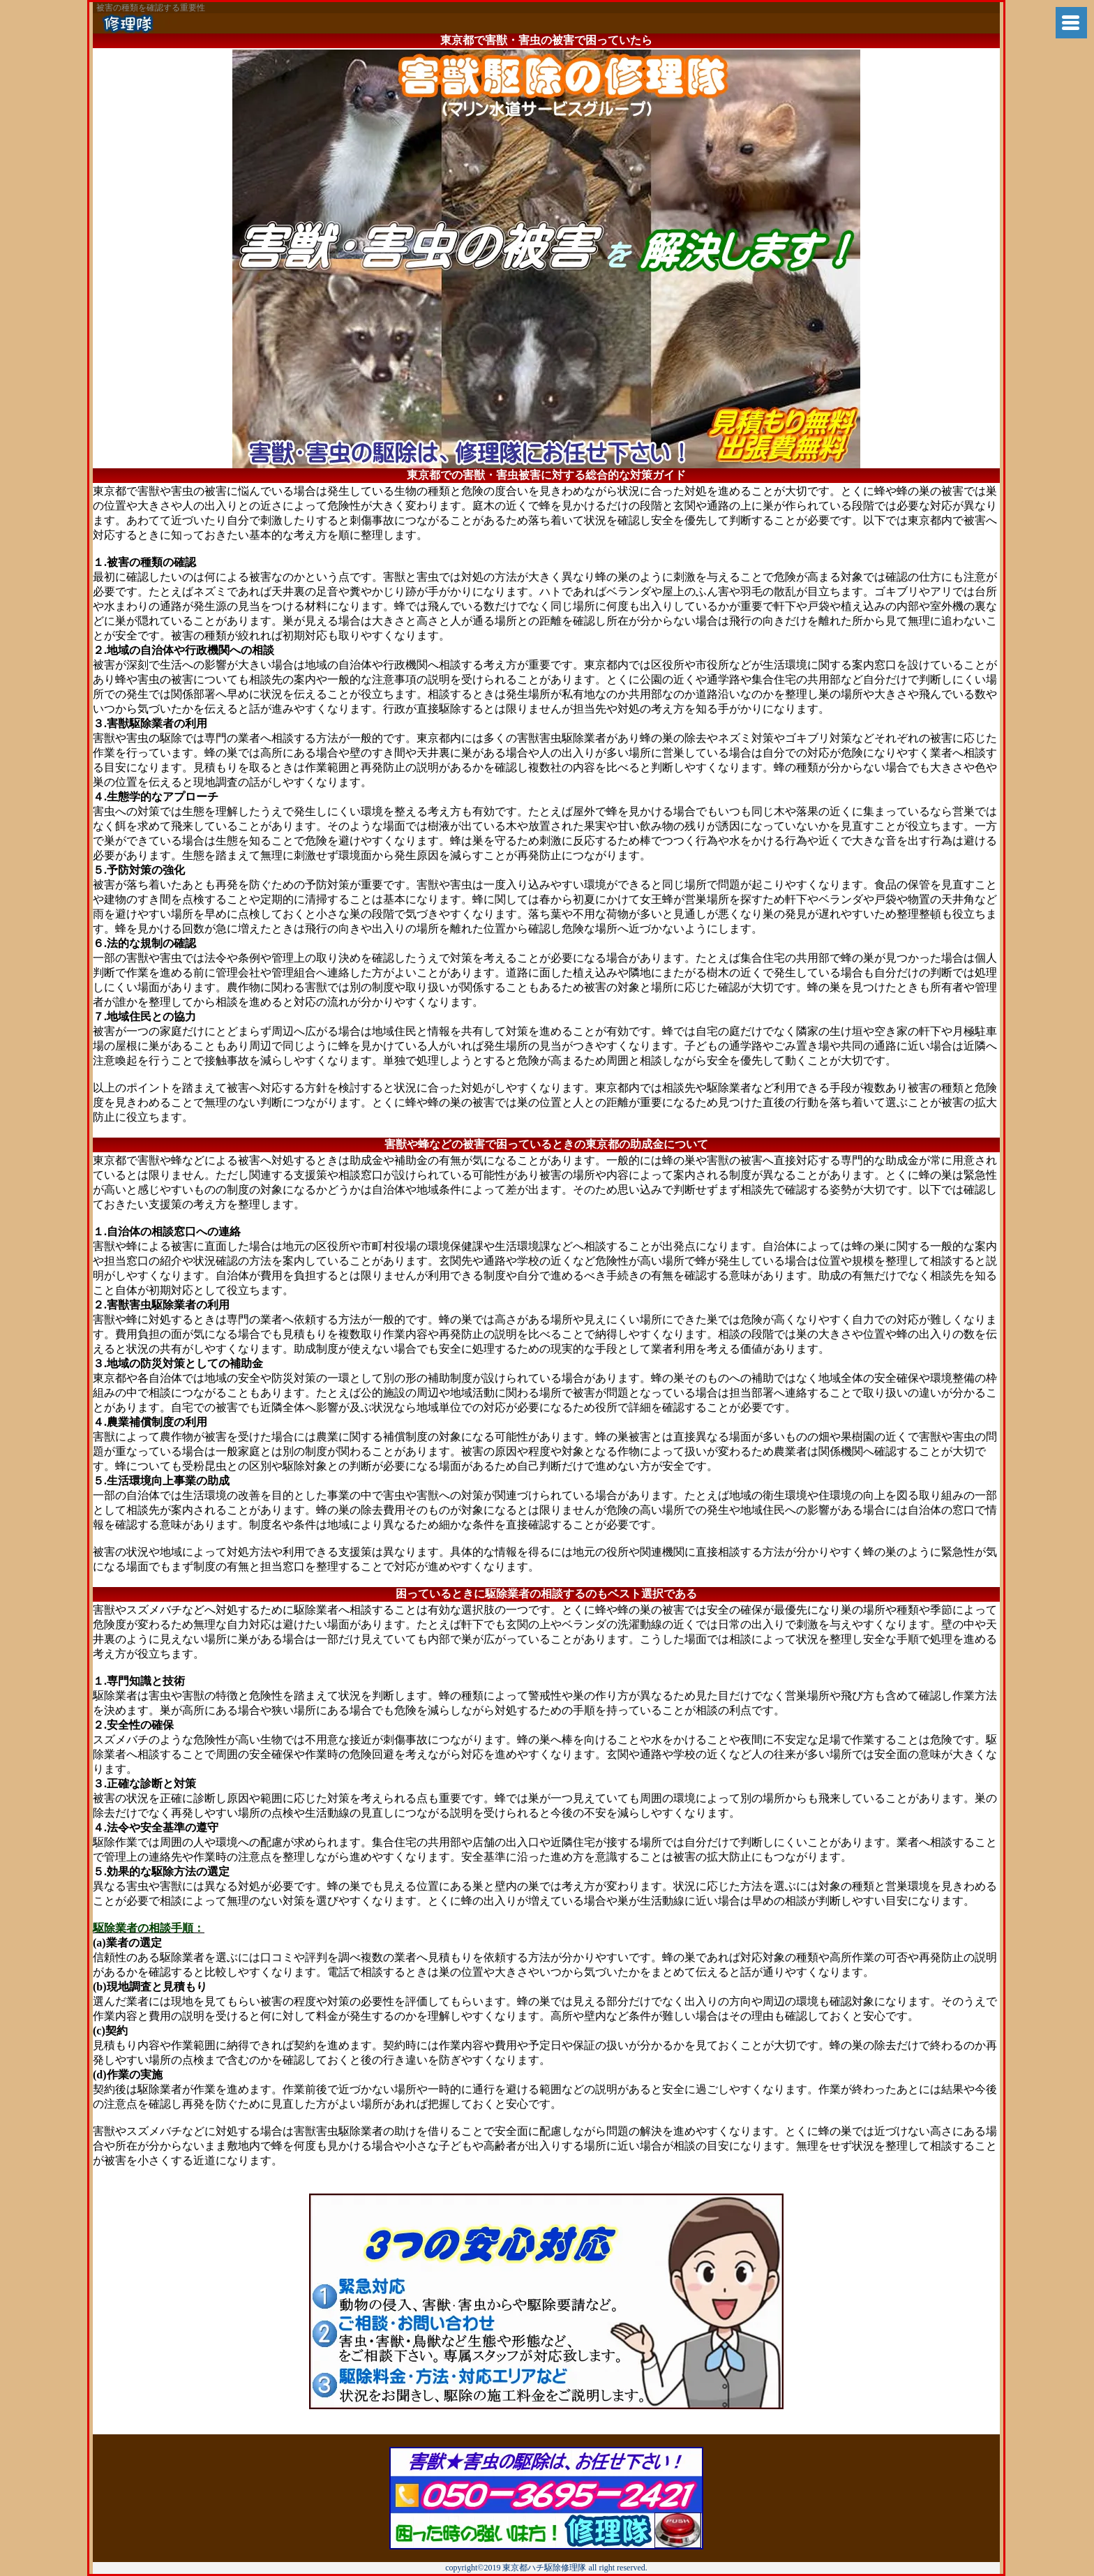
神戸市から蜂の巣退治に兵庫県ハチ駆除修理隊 (203, 23)
